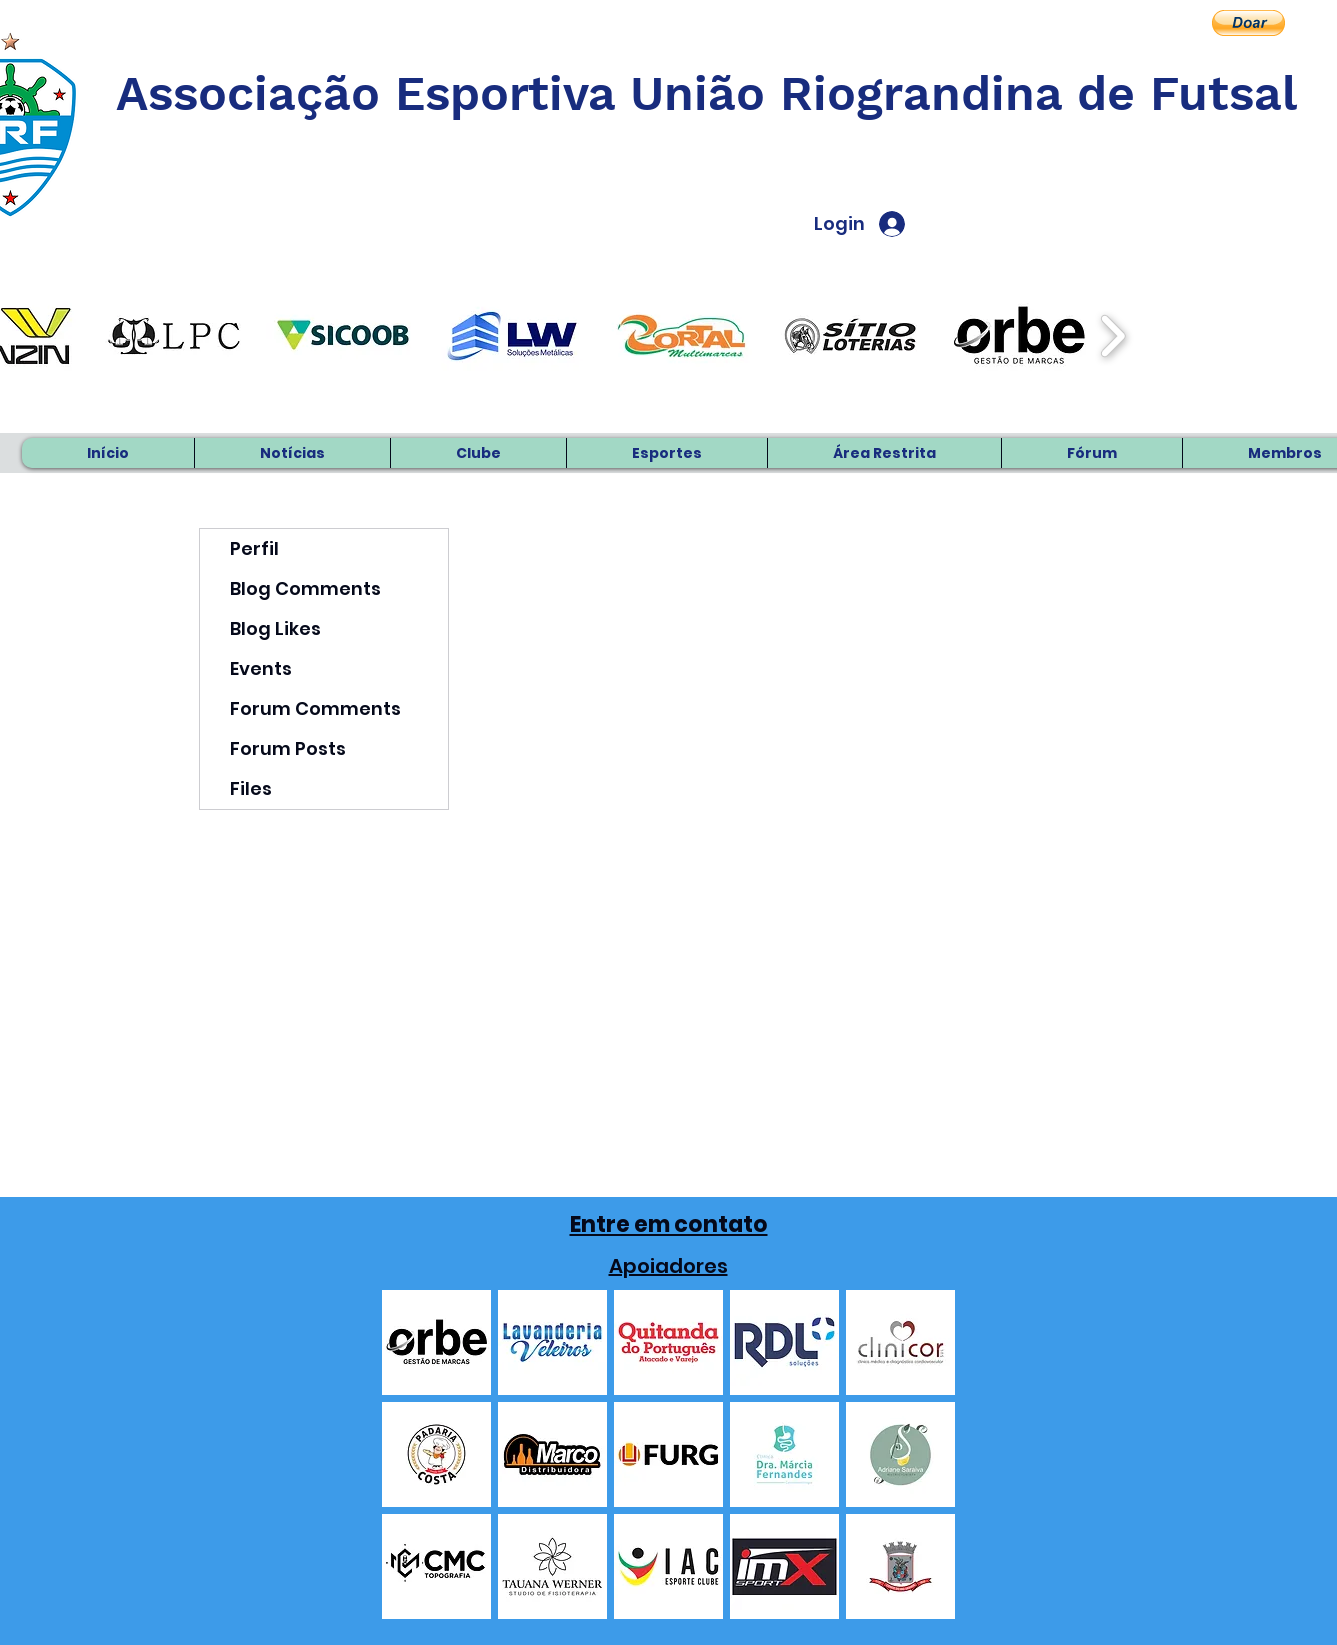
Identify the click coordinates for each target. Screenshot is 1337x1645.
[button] (1248, 23)
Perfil (254, 548)
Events (261, 668)
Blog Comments (305, 588)
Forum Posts (288, 748)
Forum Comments (315, 708)
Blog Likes (275, 628)
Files (251, 788)
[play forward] (1112, 336)
